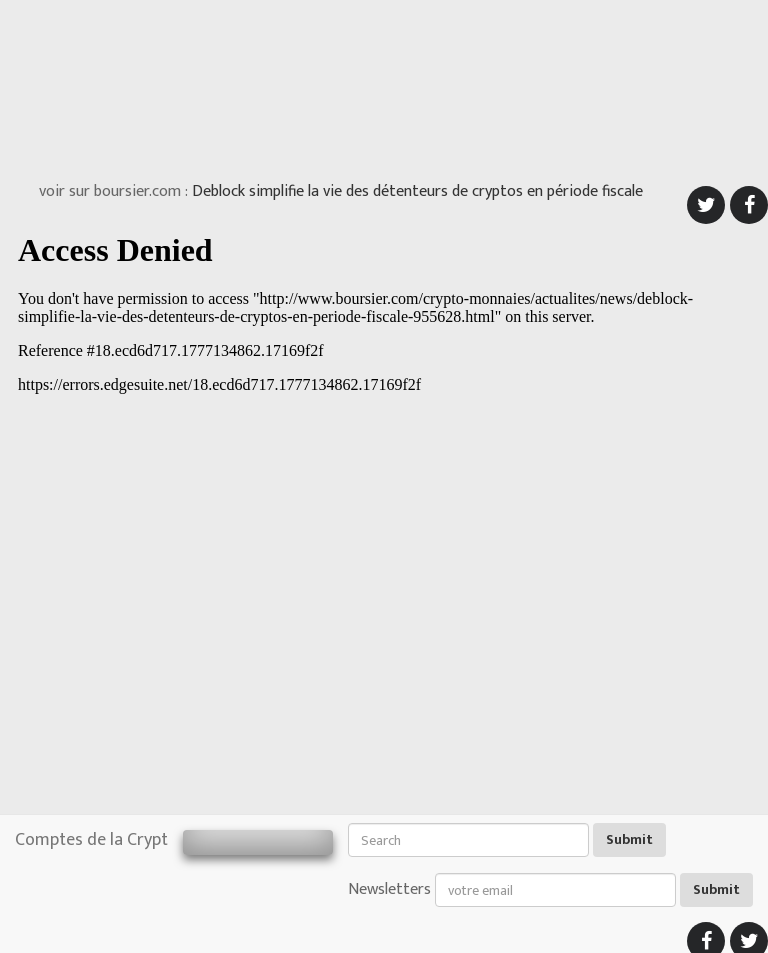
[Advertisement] (384, 85)
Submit (629, 839)
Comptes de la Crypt (91, 840)
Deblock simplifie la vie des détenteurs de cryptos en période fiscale (417, 191)
